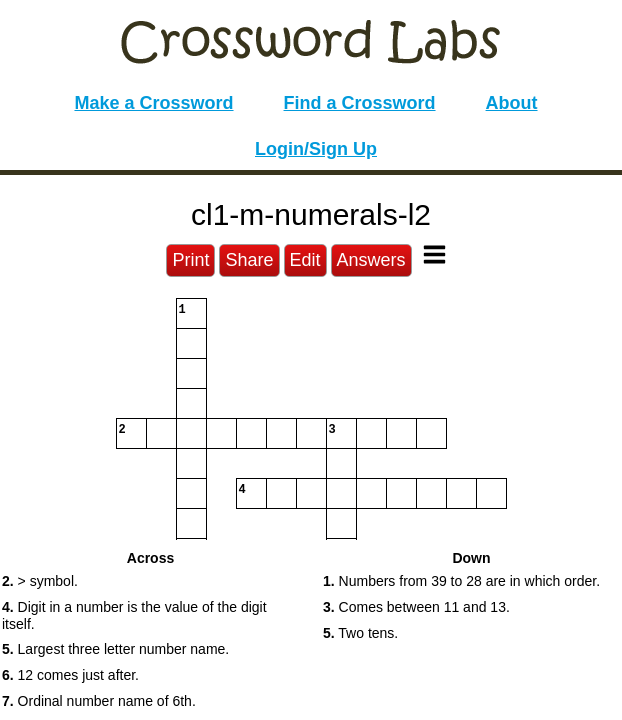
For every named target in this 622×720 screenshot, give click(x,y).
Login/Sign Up (316, 149)
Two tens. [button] (360, 633)
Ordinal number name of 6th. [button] (99, 701)
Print (190, 260)
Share (249, 260)
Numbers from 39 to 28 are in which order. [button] (461, 581)
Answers (371, 260)
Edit (305, 260)
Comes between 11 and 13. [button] (416, 607)
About (512, 103)
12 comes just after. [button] (70, 675)
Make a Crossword (153, 103)
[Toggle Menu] (434, 254)
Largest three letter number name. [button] (115, 649)
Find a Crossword (360, 103)
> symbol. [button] (40, 581)
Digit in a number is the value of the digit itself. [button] (134, 615)
